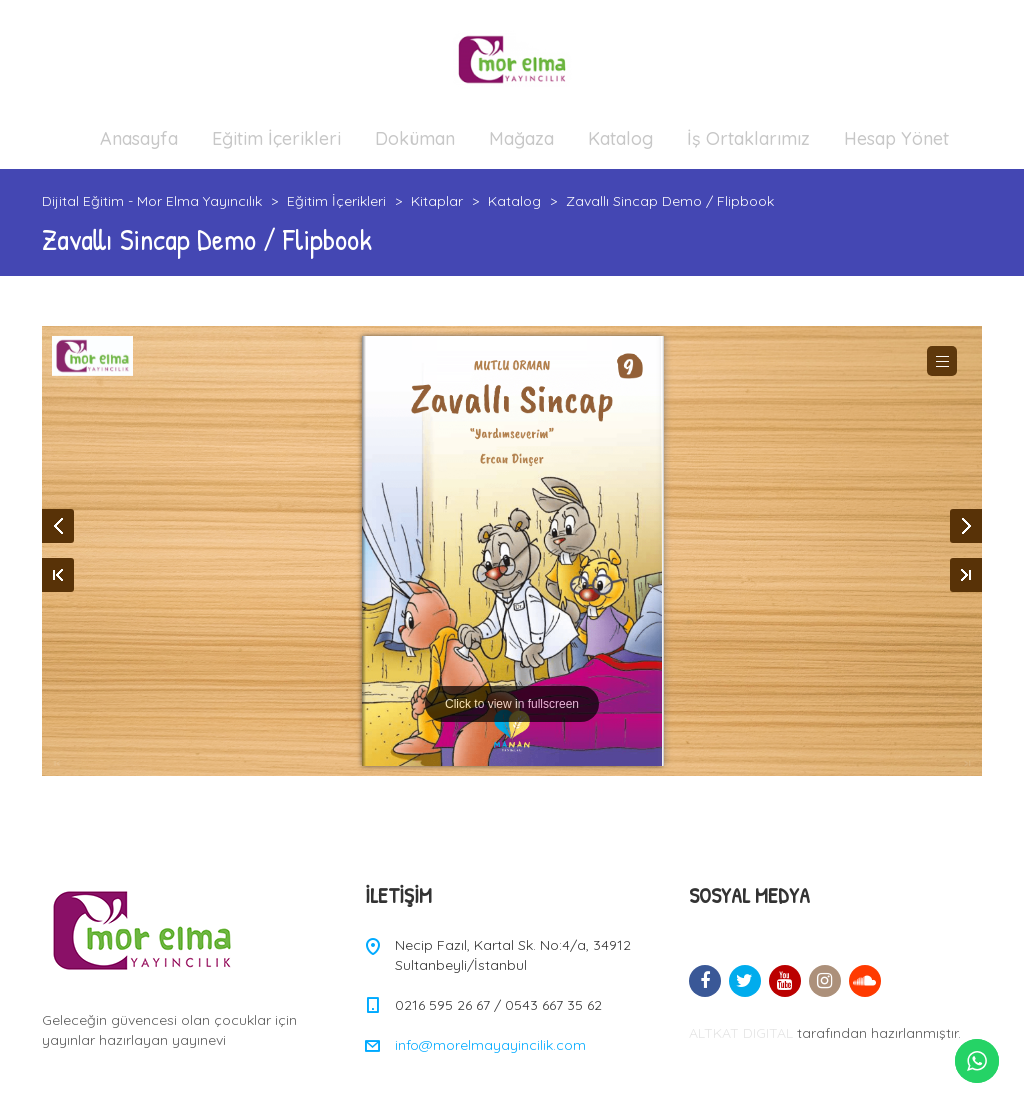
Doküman (415, 138)
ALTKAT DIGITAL (741, 1033)
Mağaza (521, 138)
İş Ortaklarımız (748, 138)
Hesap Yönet (896, 138)
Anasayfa (139, 138)
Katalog (620, 138)
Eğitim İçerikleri (276, 138)
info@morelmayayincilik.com (490, 1045)
